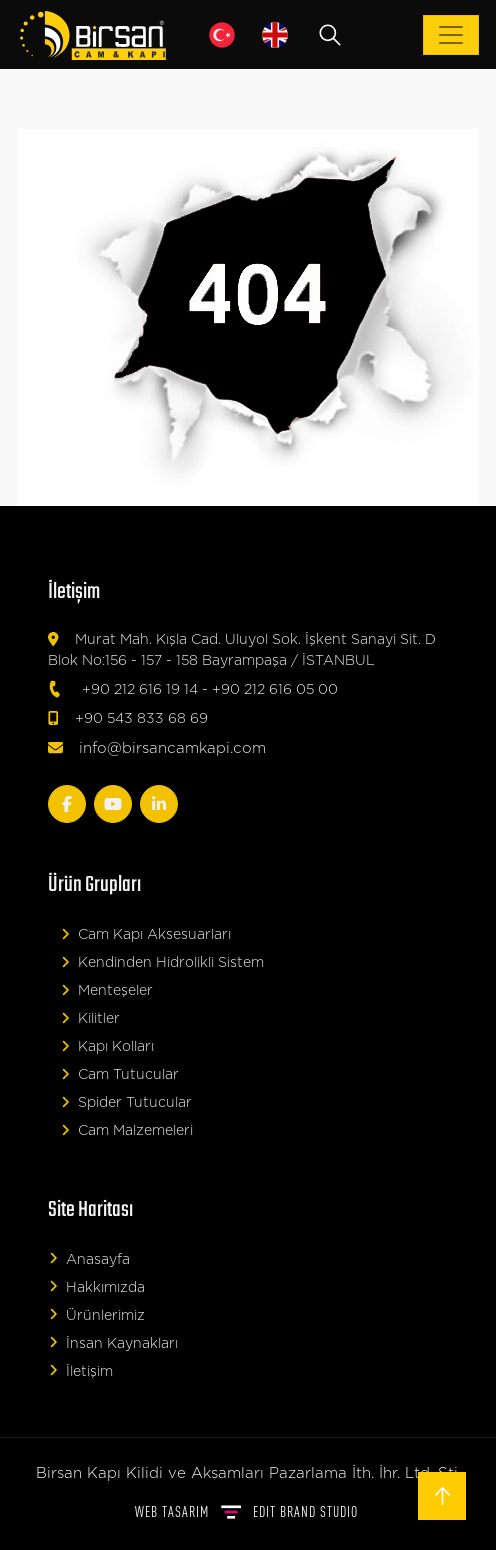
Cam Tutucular (120, 1074)
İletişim (81, 1370)
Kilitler (90, 1018)
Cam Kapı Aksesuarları (146, 934)
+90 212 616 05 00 (275, 690)
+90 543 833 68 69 (141, 719)
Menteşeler (107, 990)
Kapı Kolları (107, 1046)
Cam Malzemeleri (127, 1130)
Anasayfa (89, 1258)
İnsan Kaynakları (113, 1342)
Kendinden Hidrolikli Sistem (162, 962)
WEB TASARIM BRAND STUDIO (246, 1511)
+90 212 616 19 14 (140, 690)
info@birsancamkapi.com (172, 748)
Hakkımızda (97, 1286)
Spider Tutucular (126, 1102)
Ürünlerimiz (97, 1314)
